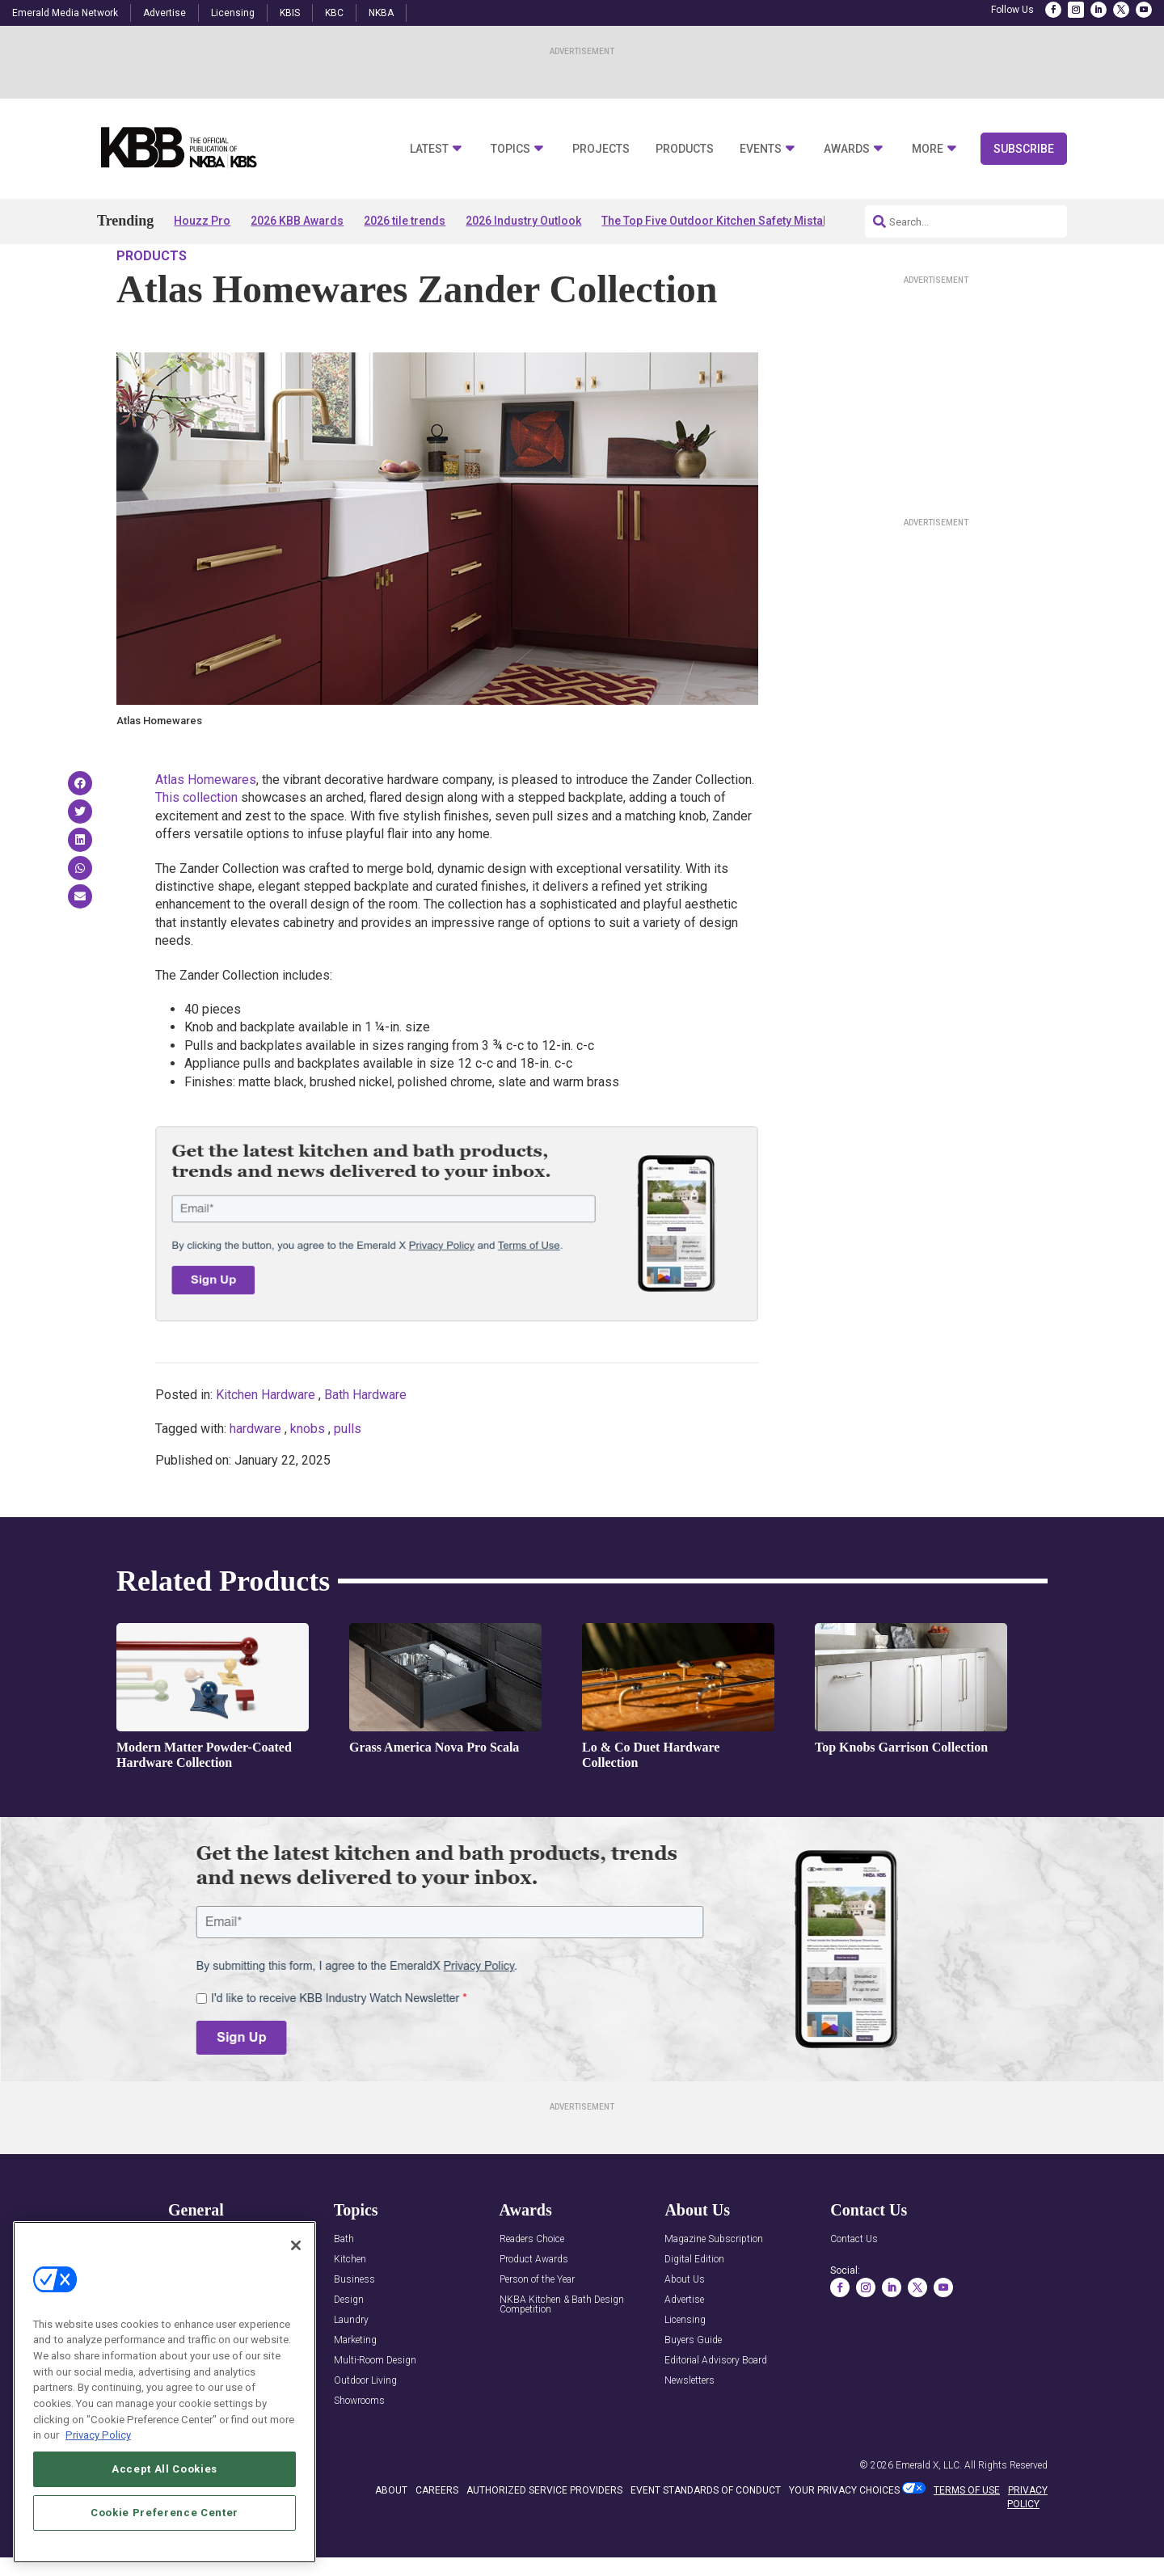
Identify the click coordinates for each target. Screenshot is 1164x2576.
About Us (684, 2326)
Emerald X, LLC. (929, 2511)
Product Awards (534, 2306)
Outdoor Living (365, 2427)
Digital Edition (694, 2306)
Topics (510, 149)
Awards (847, 149)
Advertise (164, 13)
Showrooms (359, 2448)
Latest (429, 149)
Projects (601, 149)
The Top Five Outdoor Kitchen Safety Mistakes (721, 220)
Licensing (233, 13)
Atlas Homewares (205, 825)
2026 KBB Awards (297, 220)
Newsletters (689, 2427)
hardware (255, 1475)
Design (349, 2347)
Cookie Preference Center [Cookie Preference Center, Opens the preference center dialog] (164, 2512)
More (927, 149)
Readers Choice (532, 2286)
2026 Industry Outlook (523, 220)
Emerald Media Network (65, 13)
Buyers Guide (693, 2387)
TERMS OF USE (967, 2536)
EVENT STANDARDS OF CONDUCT (705, 2536)
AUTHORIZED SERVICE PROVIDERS (544, 2536)
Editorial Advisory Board (715, 2407)
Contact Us (854, 2286)
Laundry (351, 2367)
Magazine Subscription (713, 2286)
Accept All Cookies (164, 2469)
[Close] (296, 2245)
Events (761, 149)
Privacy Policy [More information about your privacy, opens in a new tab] (98, 2435)
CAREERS (436, 2536)
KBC (334, 13)
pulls (347, 1475)
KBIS (290, 13)
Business (354, 2326)
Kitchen (350, 2306)
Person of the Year (537, 2326)
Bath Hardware (365, 1440)
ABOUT (391, 2536)
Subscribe (1023, 148)
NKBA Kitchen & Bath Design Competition (562, 2352)
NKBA (381, 13)
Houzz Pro (202, 220)
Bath (344, 2286)
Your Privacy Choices (844, 2536)
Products (685, 149)
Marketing (355, 2387)
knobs (307, 1475)
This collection (196, 844)
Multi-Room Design (375, 2407)
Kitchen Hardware (265, 1440)
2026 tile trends (404, 220)
